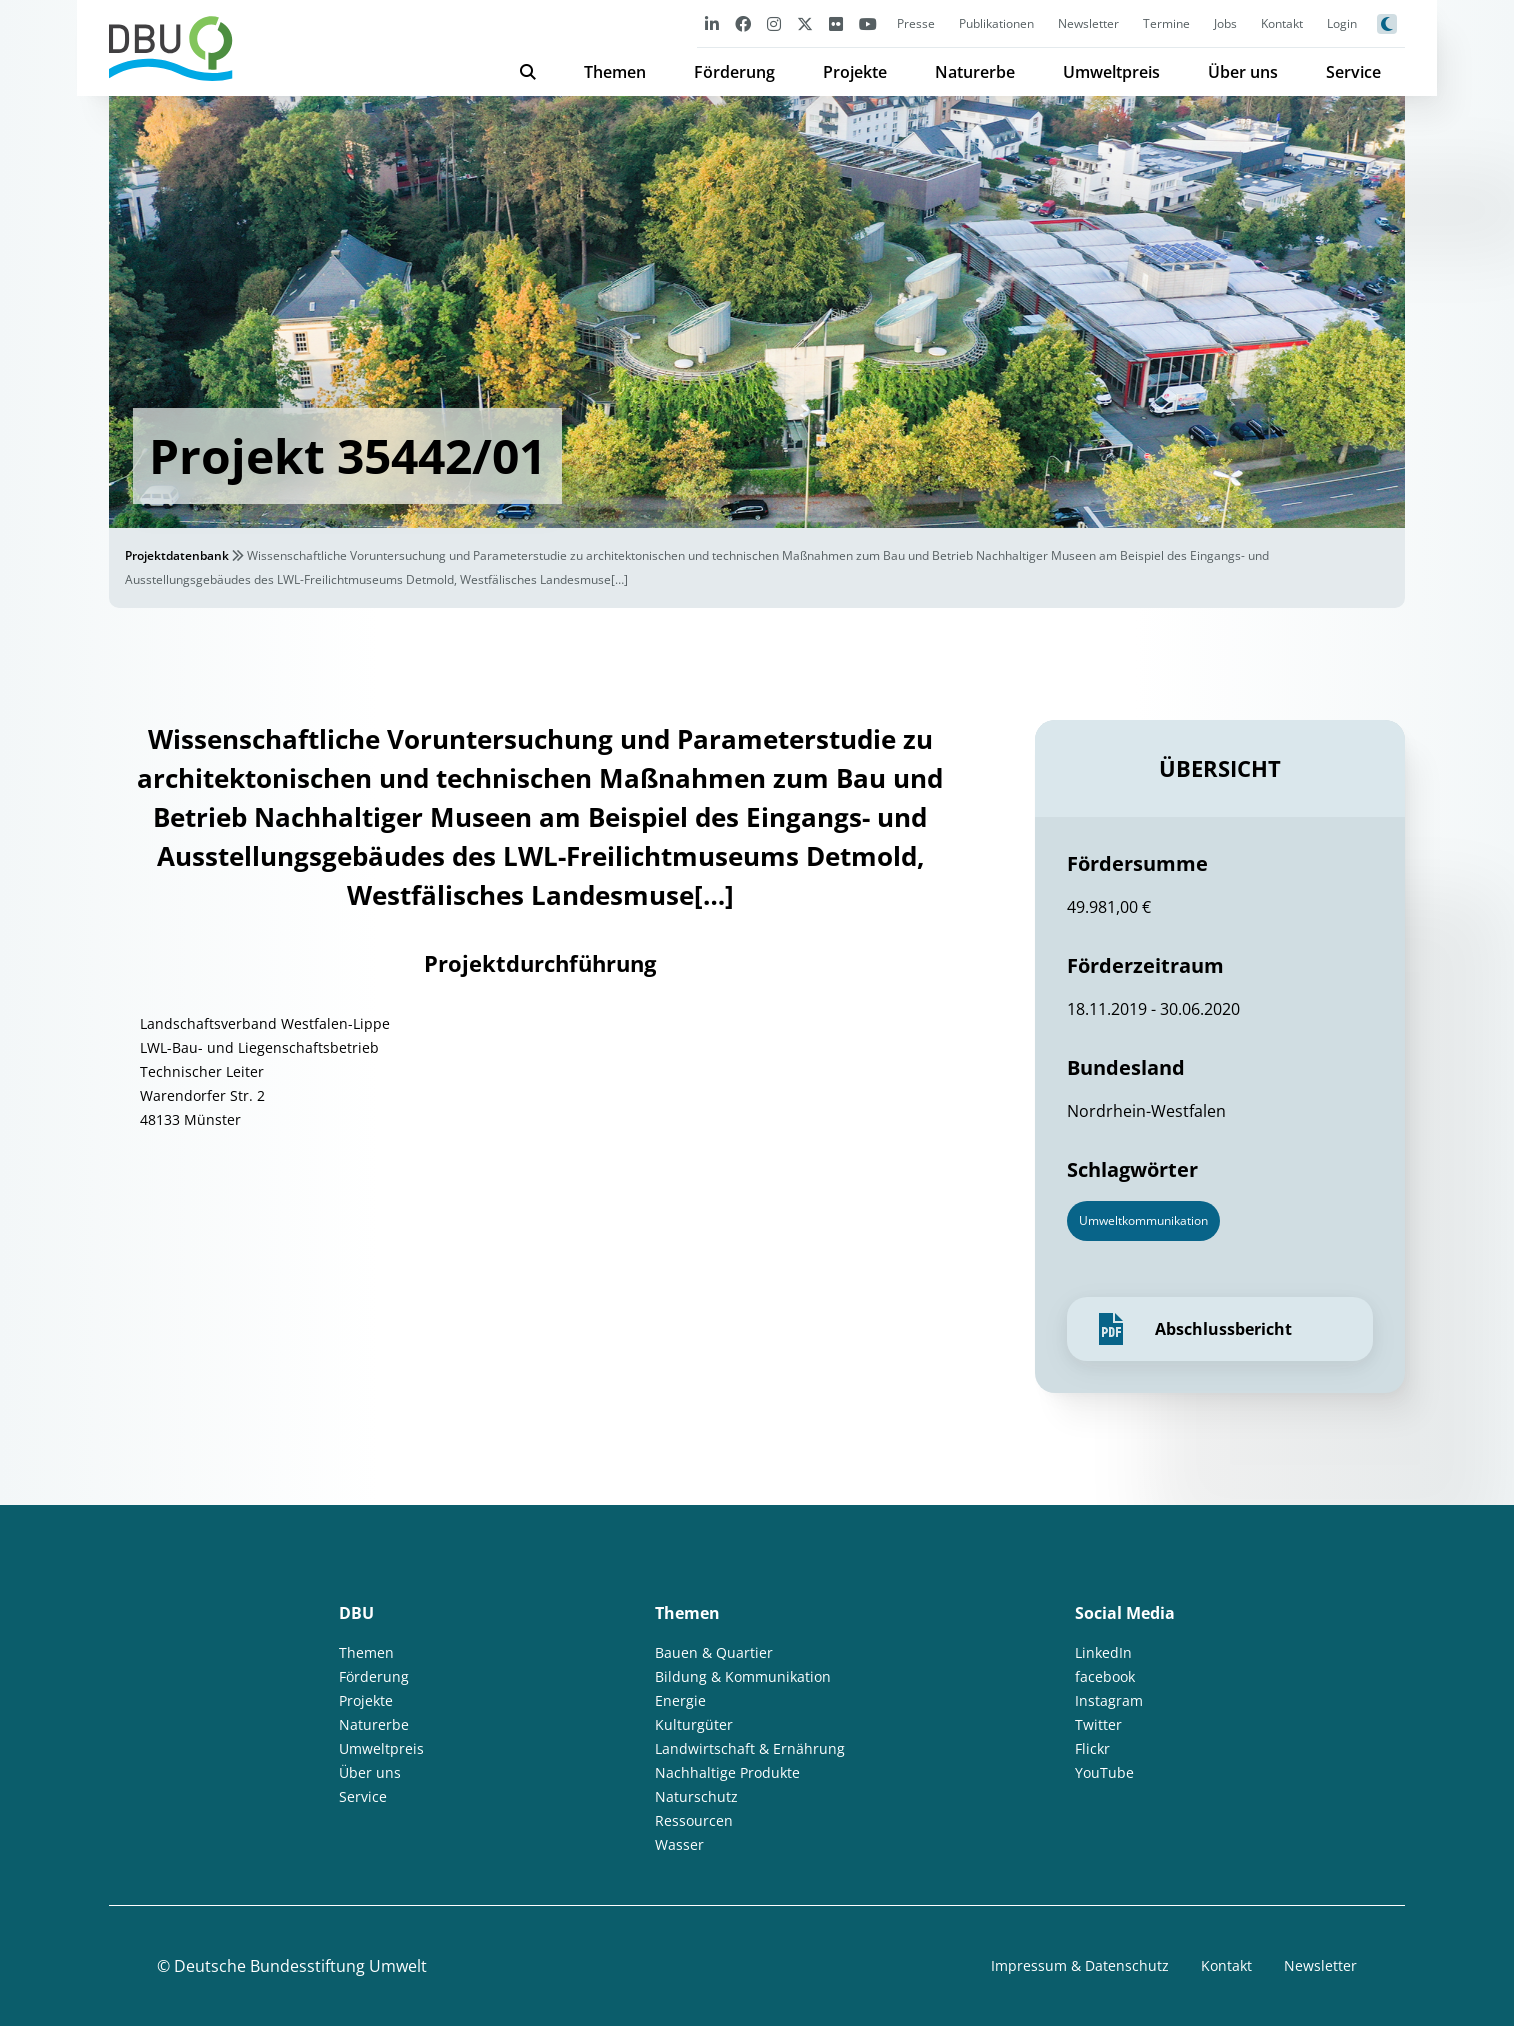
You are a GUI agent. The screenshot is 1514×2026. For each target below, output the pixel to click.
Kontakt (1282, 23)
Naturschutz (696, 1796)
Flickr (1092, 1748)
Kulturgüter (694, 1724)
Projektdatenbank (177, 555)
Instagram (1109, 1700)
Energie (680, 1700)
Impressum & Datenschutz (1080, 1965)
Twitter (1098, 1724)
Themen (615, 72)
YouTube (1104, 1772)
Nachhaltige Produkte (727, 1772)
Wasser (679, 1844)
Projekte (855, 72)
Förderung (734, 72)
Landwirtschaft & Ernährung (750, 1748)
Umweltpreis (1111, 72)
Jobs (1225, 23)
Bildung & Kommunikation (743, 1676)
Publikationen (996, 23)
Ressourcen (694, 1820)
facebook (1105, 1676)
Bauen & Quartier (714, 1652)
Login (1342, 23)
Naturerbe (975, 72)
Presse (916, 23)
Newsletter (1088, 23)
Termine (1166, 23)
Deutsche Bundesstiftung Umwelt (300, 1966)
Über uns (1243, 72)
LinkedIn (1103, 1652)
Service (1353, 72)
